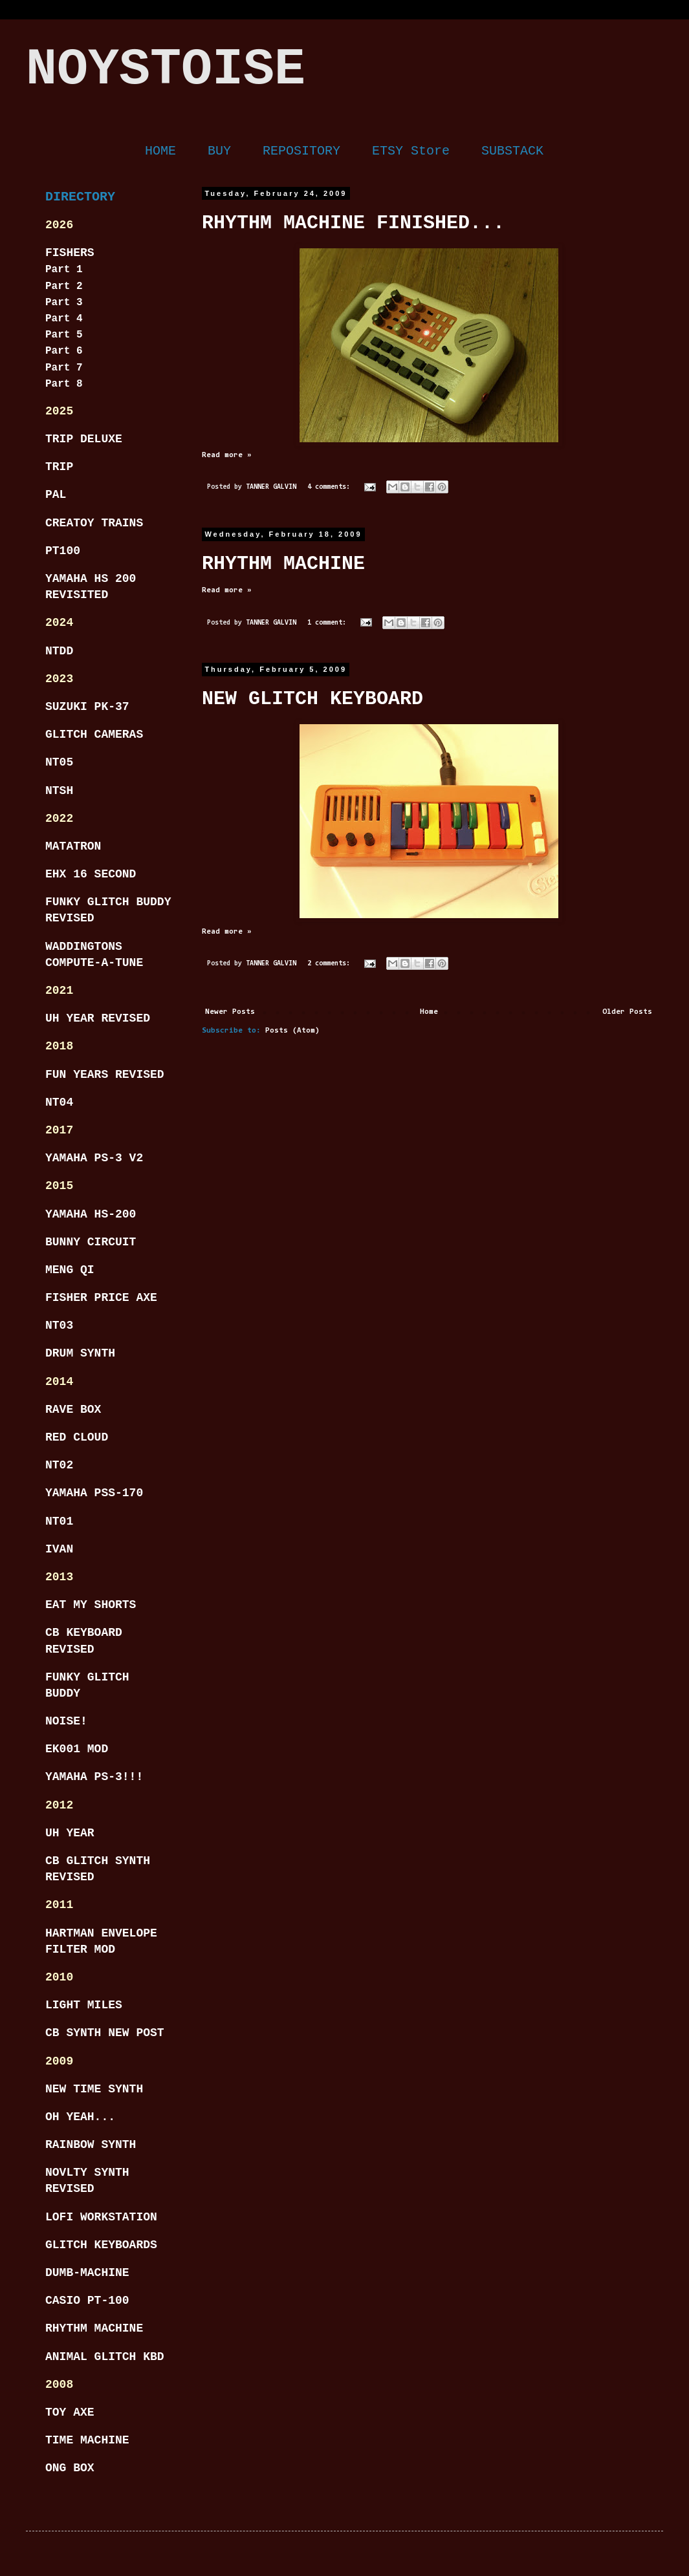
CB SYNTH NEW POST (104, 2032)
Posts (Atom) (292, 1031)
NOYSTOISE (165, 69)
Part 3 (64, 302)
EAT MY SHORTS (90, 1604)
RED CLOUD (76, 1437)
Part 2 (64, 286)
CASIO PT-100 (87, 2300)
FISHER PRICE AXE (101, 1297)
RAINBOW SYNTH (90, 2144)
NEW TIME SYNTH (94, 2089)
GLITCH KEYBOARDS (101, 2244)
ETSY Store (411, 151)
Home (429, 1012)
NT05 (59, 762)
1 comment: (328, 623)
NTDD (59, 651)
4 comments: (330, 487)
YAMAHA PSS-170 (94, 1493)
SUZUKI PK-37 (87, 706)
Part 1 (64, 269)
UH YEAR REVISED (97, 1018)
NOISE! (66, 1721)
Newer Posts (230, 1012)
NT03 (59, 1325)
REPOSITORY (301, 151)
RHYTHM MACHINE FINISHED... (353, 223)
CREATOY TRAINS (94, 523)
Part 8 (64, 384)
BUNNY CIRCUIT (90, 1242)
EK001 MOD (76, 1749)
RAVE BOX (73, 1409)
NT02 (59, 1465)
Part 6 (64, 351)
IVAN (59, 1549)
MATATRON (73, 846)
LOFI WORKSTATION (101, 2217)
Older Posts (627, 1012)
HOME (160, 151)
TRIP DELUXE (83, 439)
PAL (55, 494)
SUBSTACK (512, 151)
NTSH (59, 790)
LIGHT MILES (83, 2005)
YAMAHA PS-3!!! (94, 1776)
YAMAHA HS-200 (90, 1214)
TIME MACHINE (87, 2440)
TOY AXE (69, 2412)
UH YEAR (69, 1833)
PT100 (62, 550)
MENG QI (69, 1269)
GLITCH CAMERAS (94, 734)
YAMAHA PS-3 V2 (94, 1158)
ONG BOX (69, 2468)
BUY (219, 151)
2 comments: (330, 963)
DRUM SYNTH (80, 1353)
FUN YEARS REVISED (104, 1074)
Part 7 (64, 368)
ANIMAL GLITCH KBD (104, 2356)
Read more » (227, 455)
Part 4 (64, 319)
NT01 (59, 1521)
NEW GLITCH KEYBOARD (312, 699)
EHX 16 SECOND (90, 874)
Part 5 (64, 335)
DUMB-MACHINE (87, 2272)
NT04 (59, 1102)
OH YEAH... (80, 2116)
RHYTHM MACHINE (283, 564)
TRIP (59, 466)
